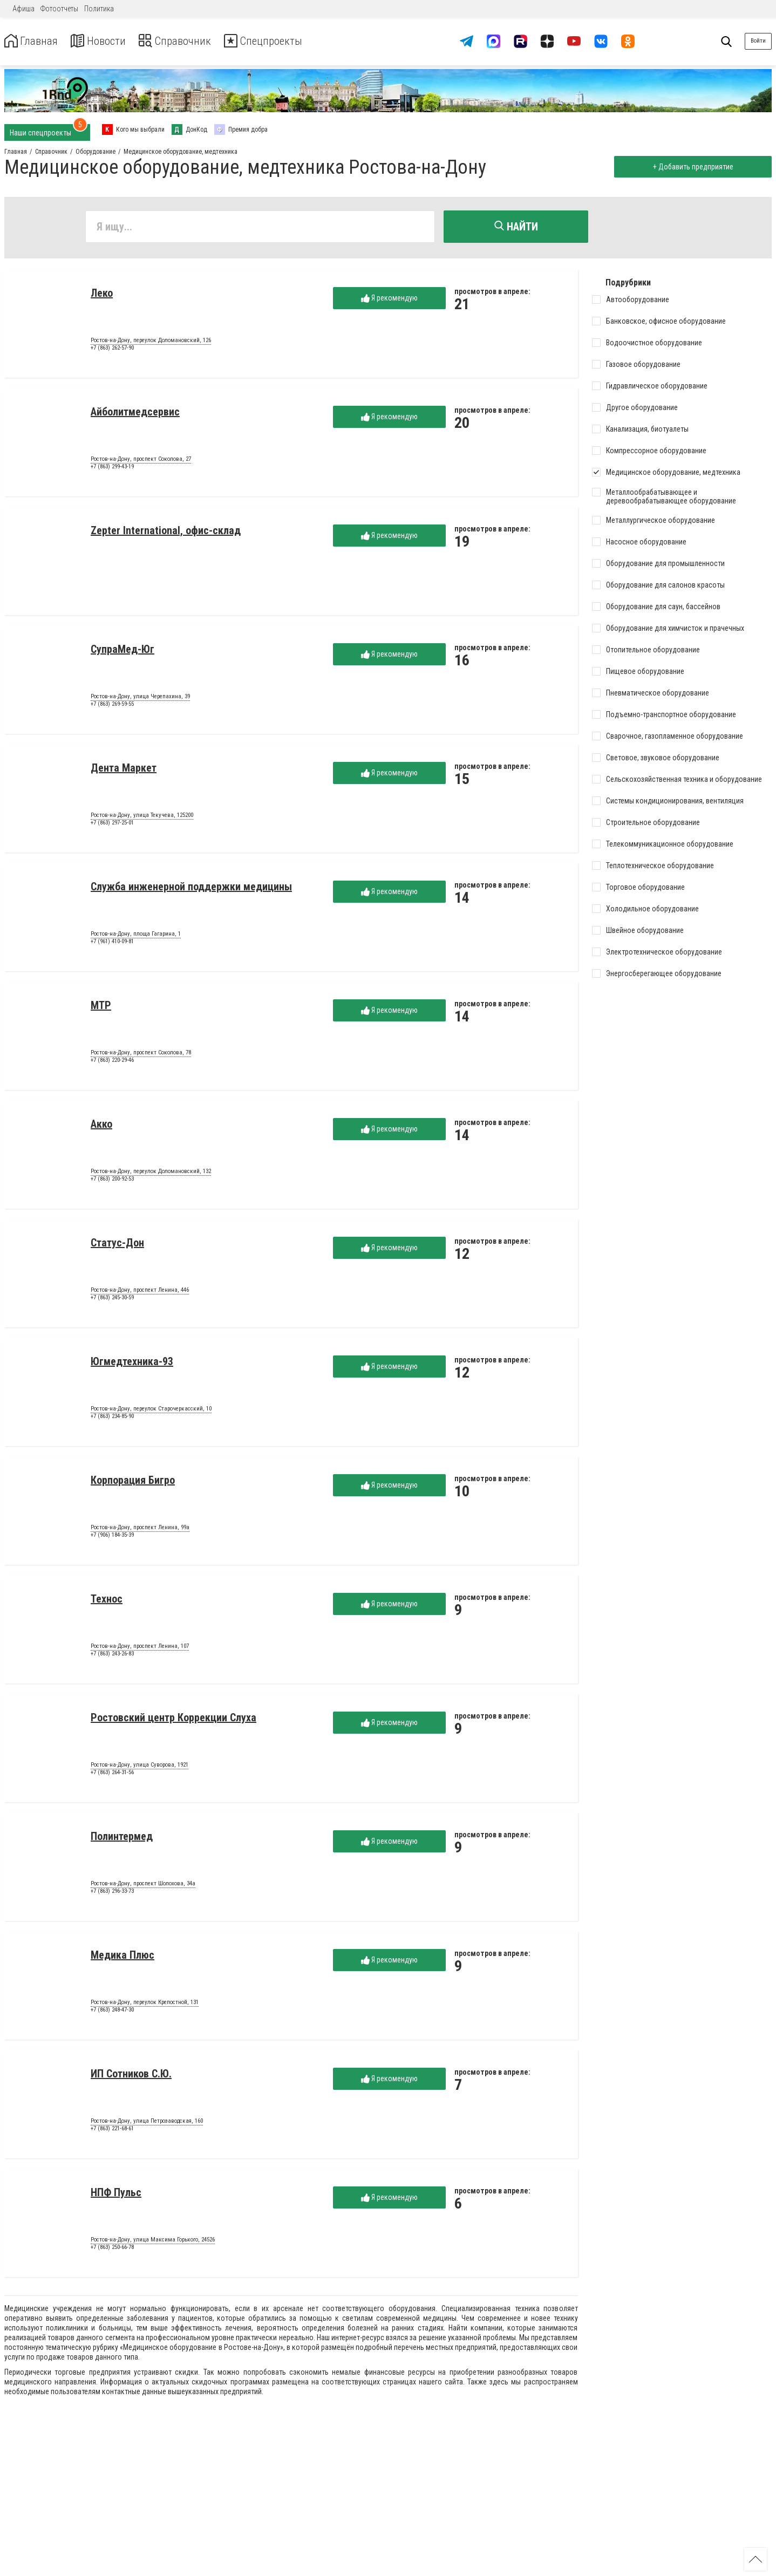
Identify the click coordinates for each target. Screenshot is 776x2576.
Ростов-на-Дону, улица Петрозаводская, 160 (147, 2123)
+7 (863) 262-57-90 (112, 349)
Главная (34, 41)
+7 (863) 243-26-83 (112, 1655)
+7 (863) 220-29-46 (112, 1062)
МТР (101, 1007)
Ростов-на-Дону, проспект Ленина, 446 (140, 1292)
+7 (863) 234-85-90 (112, 1418)
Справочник (191, 41)
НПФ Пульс (116, 2194)
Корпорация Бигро (133, 1482)
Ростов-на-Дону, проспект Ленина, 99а (140, 1529)
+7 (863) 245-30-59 (112, 1299)
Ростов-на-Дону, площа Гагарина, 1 (136, 936)
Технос (106, 1600)
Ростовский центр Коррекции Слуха (173, 1719)
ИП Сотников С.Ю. (131, 2075)
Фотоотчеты (59, 8)
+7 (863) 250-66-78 (112, 2249)
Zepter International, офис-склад (166, 532)
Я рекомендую (389, 300)
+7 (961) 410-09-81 (112, 943)
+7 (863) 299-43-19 (112, 468)
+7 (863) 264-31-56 (112, 1774)
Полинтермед (122, 1838)
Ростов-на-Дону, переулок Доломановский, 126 (151, 342)
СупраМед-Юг (122, 651)
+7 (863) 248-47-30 (112, 2011)
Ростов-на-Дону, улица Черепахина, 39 (140, 699)
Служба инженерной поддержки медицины (191, 888)
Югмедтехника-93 (132, 1363)
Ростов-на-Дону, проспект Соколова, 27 (141, 461)
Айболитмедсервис (135, 413)
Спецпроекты (288, 41)
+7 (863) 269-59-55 (112, 706)
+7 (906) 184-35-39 (112, 1537)
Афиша (23, 8)
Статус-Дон (117, 1244)
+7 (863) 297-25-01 (112, 824)
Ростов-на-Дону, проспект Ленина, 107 (140, 1648)
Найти (516, 226)
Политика (99, 8)
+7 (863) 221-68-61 (112, 2130)
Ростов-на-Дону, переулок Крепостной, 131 (145, 2004)
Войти (758, 40)
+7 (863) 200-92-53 (112, 1180)
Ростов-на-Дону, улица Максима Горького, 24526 (153, 2242)
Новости (107, 41)
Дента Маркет (123, 770)
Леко (102, 295)
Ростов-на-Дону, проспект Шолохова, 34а (143, 1886)
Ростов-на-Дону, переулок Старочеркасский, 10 (151, 1411)
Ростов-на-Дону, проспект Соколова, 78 (141, 1055)
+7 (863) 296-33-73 (112, 1893)
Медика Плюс (122, 1957)
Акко (101, 1126)
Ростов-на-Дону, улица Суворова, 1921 (139, 1767)
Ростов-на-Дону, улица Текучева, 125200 (142, 817)
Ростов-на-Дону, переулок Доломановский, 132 (151, 1173)
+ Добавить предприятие (690, 166)
